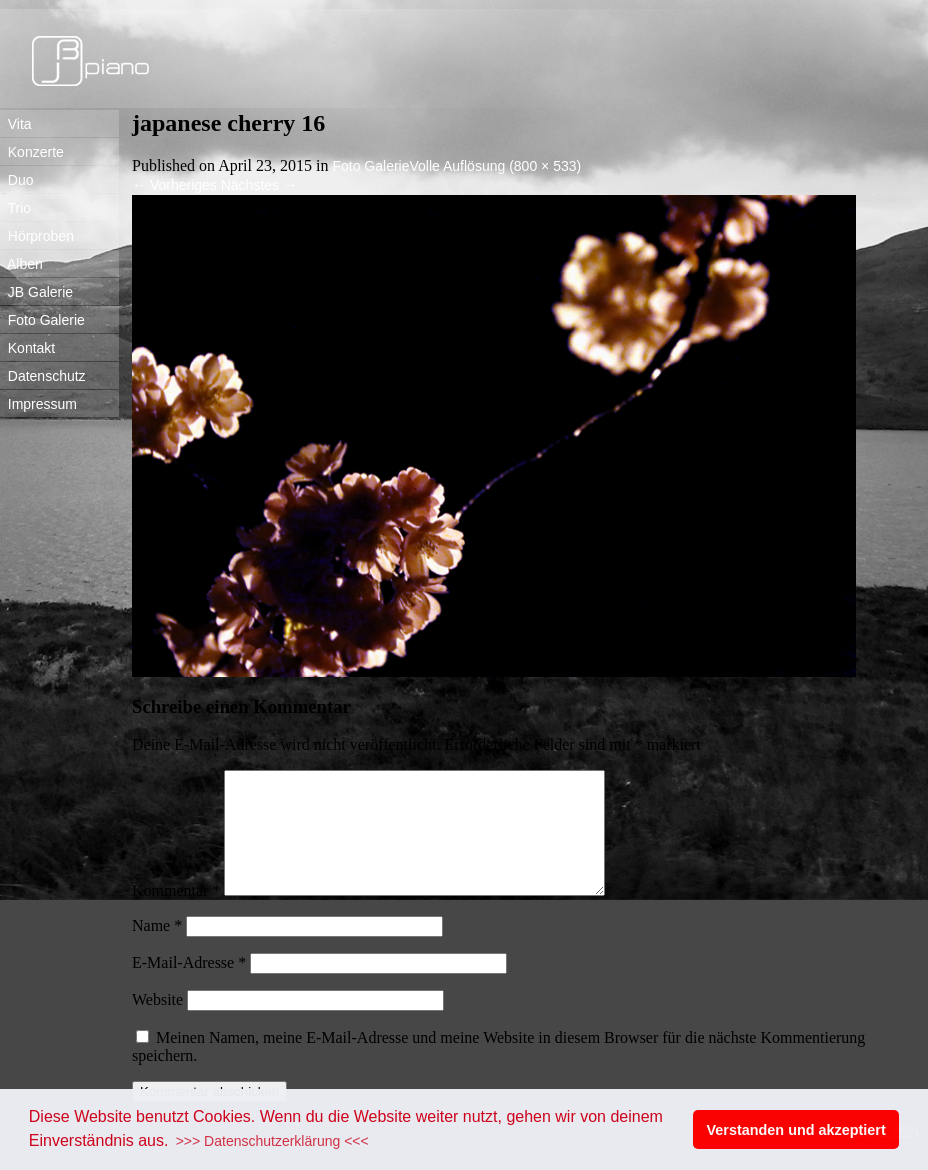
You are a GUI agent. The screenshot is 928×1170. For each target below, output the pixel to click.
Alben (21, 264)
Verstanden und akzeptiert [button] (796, 1130)
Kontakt (27, 348)
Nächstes (259, 185)
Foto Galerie (42, 320)
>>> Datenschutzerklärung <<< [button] (272, 1141)
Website (157, 1023)
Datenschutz (43, 376)
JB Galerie (36, 292)
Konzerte (32, 152)
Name (157, 949)
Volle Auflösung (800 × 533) (496, 166)
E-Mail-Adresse (189, 986)
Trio (15, 208)
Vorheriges (174, 185)
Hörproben (37, 236)
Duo (16, 180)
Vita (16, 124)
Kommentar (176, 914)
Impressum (38, 404)
